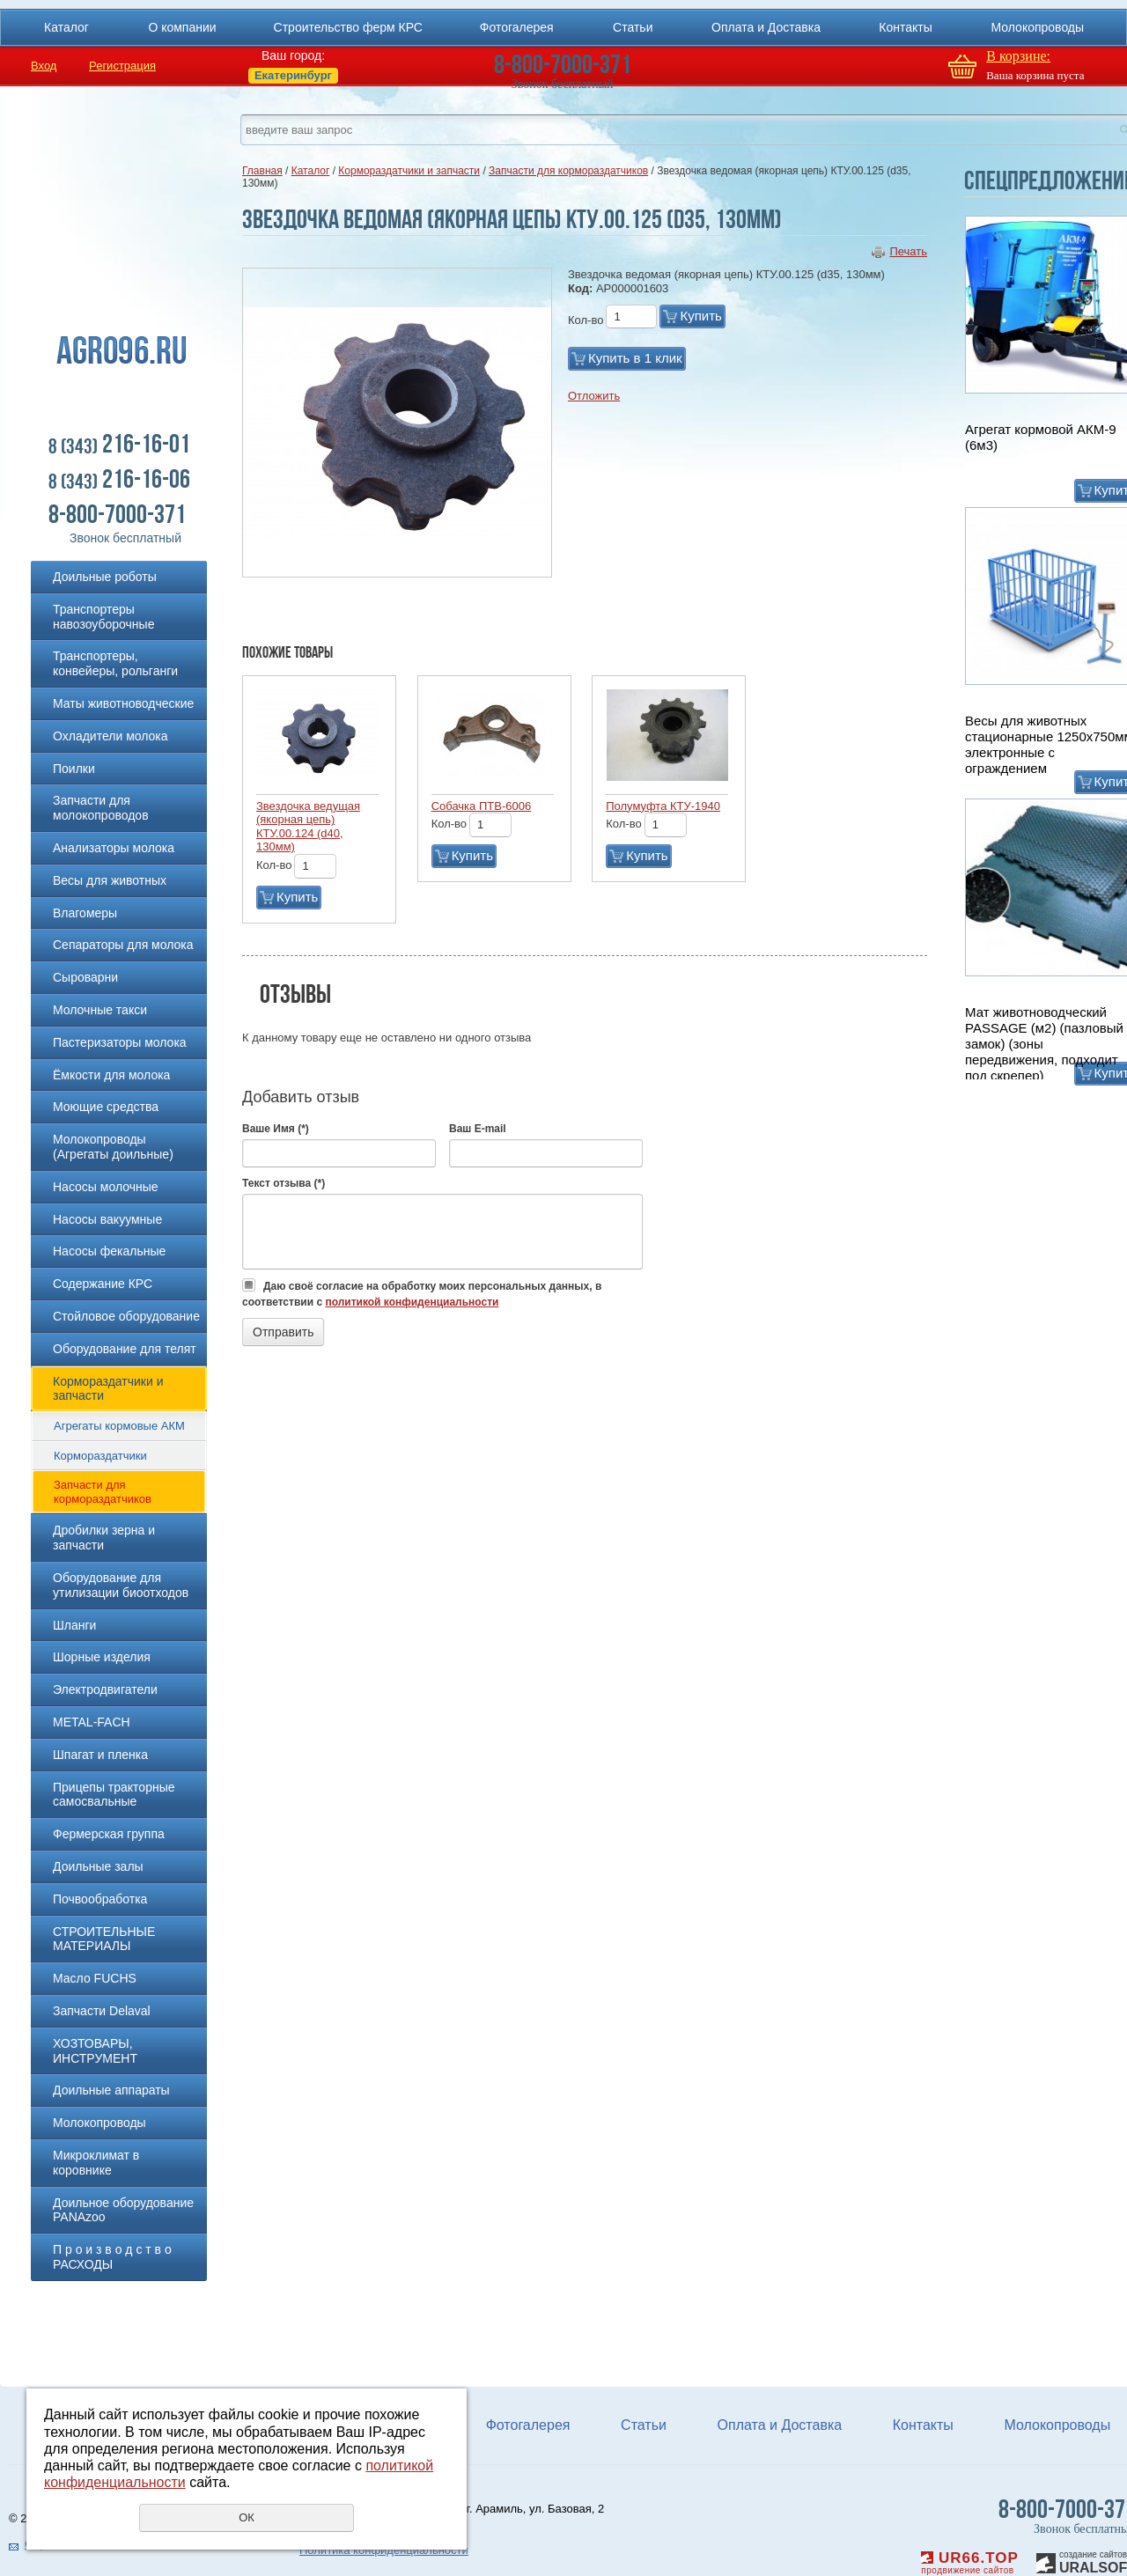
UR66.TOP (970, 2558)
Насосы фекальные (109, 1251)
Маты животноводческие (123, 703)
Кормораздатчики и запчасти (108, 1388)
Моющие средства (105, 1107)
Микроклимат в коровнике (96, 2162)
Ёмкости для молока (111, 1075)
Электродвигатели (105, 1689)
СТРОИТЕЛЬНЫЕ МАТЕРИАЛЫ (104, 1939)
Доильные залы (98, 1866)
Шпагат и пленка (100, 1755)
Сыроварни (85, 977)
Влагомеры (85, 913)
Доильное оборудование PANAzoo (123, 2210)
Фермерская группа (109, 1834)
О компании (182, 27)
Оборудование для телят (124, 1349)
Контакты (905, 27)
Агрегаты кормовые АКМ (119, 1425)
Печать (908, 251)
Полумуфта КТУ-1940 (663, 806)
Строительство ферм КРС (348, 27)
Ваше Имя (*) (275, 1128)
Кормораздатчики (100, 1455)
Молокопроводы (1037, 27)
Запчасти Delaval (102, 2011)
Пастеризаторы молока (120, 1042)
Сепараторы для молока (123, 945)
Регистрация (122, 65)
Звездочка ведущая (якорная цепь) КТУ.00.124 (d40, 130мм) (308, 826)
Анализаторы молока (113, 848)
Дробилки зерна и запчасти (104, 1537)
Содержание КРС (102, 1284)
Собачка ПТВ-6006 (481, 806)
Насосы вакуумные (107, 1219)
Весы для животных (109, 880)
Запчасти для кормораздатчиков (102, 1491)
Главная (262, 171)
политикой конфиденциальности (411, 1302)
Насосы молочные (105, 1187)
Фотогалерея (517, 27)
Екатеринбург (293, 75)
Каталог (66, 27)
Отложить (594, 395)
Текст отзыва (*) (283, 1183)
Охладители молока (110, 736)
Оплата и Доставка (766, 27)
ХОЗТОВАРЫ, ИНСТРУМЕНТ (95, 2050)
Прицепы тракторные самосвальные (114, 1794)
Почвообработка (100, 1899)
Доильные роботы (105, 577)
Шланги (74, 1625)
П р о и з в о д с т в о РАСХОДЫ (112, 2256)
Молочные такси (100, 1010)
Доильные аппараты (111, 2090)
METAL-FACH (91, 1722)
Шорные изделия (102, 1657)
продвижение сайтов (967, 2570)
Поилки (74, 769)
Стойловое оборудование (126, 1316)
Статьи (632, 27)
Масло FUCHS (94, 1978)
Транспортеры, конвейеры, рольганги (115, 663)
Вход (43, 65)
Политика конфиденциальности (383, 2550)
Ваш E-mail (477, 1128)
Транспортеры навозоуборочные (103, 616)
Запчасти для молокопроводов (101, 807)
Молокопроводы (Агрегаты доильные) (113, 1146)
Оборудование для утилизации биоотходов (120, 1585)
